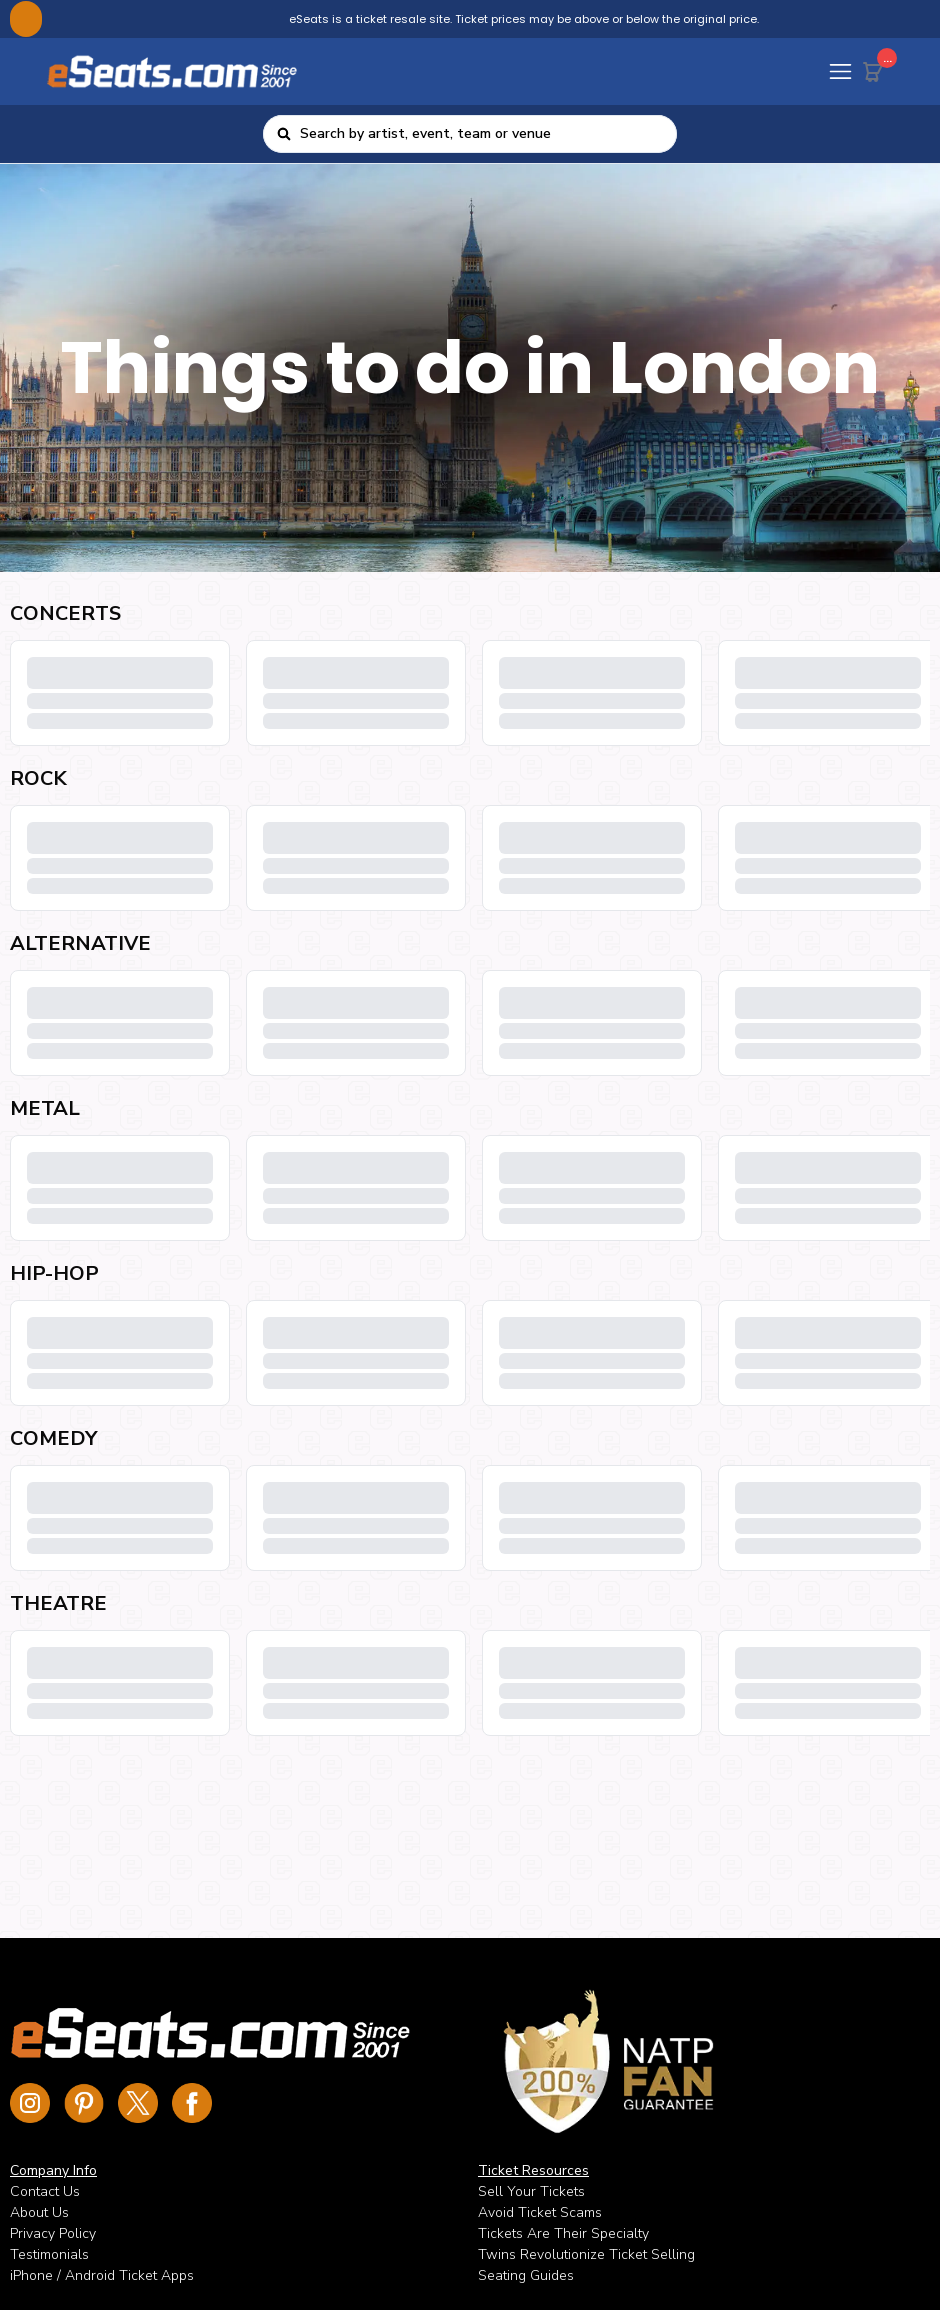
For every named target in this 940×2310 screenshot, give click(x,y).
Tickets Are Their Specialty (563, 2233)
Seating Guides (526, 2275)
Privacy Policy (53, 2233)
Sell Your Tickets (531, 2191)
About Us (39, 2212)
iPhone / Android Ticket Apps (102, 2275)
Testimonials (49, 2254)
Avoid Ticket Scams (540, 2212)
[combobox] (482, 134)
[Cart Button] (877, 68)
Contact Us (45, 2191)
